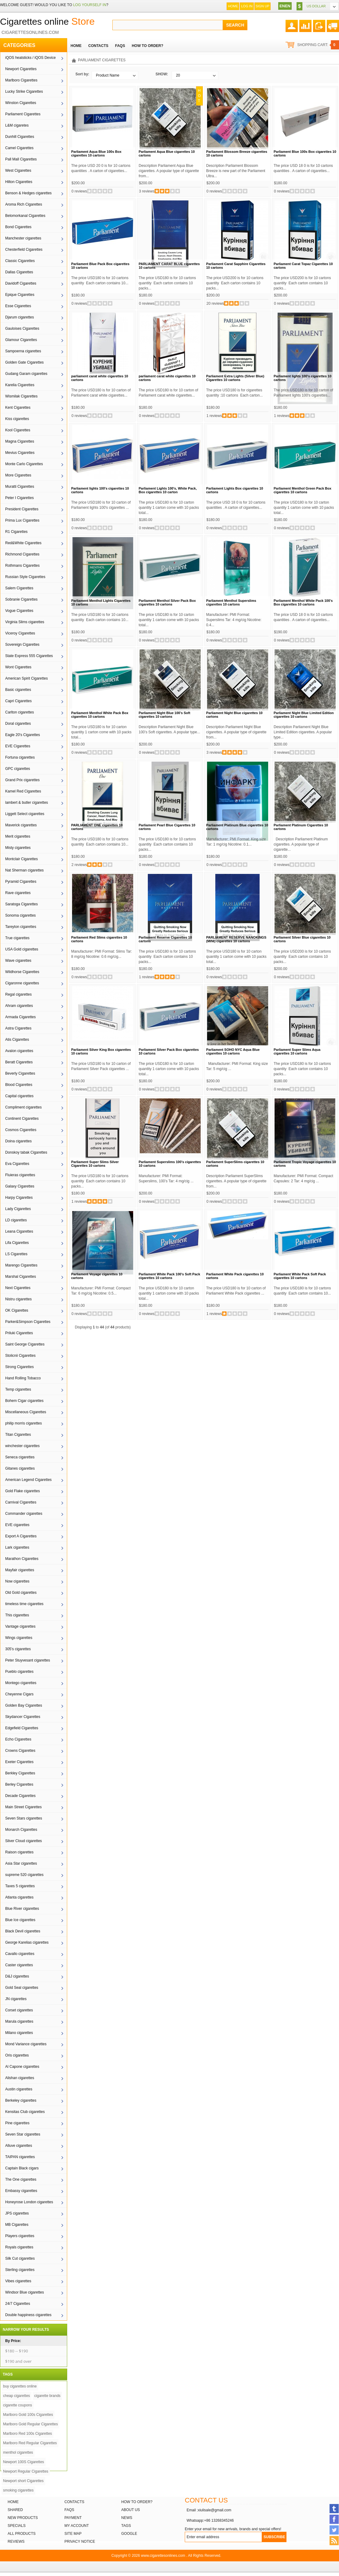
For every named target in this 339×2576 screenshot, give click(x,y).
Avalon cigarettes (19, 1051)
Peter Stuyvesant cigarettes (27, 1660)
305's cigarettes (18, 1649)
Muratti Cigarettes (19, 486)
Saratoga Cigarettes (21, 904)
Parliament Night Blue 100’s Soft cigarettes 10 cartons (164, 714)
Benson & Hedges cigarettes (28, 193)
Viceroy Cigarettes (20, 633)
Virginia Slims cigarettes (24, 622)
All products (22, 2533)
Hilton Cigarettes (18, 182)
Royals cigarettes (19, 2247)
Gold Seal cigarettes (21, 1987)
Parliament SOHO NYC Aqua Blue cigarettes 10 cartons (233, 1051)
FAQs (69, 2510)
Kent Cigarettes (18, 407)
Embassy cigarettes (21, 2191)
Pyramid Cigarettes (20, 881)
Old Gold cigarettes (21, 1592)
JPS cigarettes (17, 2213)
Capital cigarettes (19, 1096)
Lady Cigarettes (18, 1209)
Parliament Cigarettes (22, 114)
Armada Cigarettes (20, 1017)
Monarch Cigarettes (21, 1829)
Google (129, 2533)
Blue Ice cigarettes (20, 1920)
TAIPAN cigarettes (20, 2157)
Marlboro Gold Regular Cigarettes (30, 2424)
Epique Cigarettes (19, 295)
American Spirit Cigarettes (26, 678)
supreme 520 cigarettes (24, 1875)
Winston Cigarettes (20, 103)
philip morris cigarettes (23, 1423)
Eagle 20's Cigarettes (22, 735)
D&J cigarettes (17, 1976)
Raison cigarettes (19, 1852)
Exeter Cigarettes (19, 1762)
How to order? (136, 2502)
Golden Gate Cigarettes (24, 362)
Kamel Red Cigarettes (23, 791)
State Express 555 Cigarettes (29, 656)
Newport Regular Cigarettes (25, 2471)
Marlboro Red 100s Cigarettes (27, 2433)
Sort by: (82, 74)
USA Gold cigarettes (21, 949)
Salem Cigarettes (19, 588)
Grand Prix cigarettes (22, 780)
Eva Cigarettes (17, 1164)
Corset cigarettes (19, 2010)
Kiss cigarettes (17, 419)
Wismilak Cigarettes (21, 396)
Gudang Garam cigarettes (26, 374)
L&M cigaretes (17, 125)
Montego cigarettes (20, 1683)
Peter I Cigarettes (19, 498)
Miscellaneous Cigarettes (25, 1412)
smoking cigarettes (18, 2490)
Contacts (74, 2502)
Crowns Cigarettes (20, 1750)
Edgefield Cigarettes (21, 1728)
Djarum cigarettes (19, 317)
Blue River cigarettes (22, 1908)
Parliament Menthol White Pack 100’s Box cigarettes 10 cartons (303, 602)
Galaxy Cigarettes (19, 1186)
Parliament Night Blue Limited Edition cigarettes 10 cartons (304, 714)
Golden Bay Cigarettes (23, 1705)
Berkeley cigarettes (20, 2100)
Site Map (73, 2533)
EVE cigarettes (17, 1525)
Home (233, 6)
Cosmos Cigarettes (20, 1130)
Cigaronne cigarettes (22, 983)
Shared (15, 2510)
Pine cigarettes (17, 2123)
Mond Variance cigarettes (25, 2044)
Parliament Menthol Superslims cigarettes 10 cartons (231, 602)
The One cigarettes (20, 2179)
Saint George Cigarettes (25, 1344)
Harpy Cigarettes (19, 1197)
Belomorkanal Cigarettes (25, 216)
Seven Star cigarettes (22, 2134)
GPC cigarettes (17, 769)
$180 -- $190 (16, 2351)
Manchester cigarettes (23, 238)
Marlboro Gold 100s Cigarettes (28, 2415)
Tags (126, 2526)
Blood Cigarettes (18, 1085)
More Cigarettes (18, 475)
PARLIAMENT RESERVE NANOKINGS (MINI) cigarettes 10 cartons (236, 939)
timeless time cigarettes (24, 1604)
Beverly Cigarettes (20, 1073)
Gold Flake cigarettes (22, 1491)
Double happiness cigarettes (28, 2315)
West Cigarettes (18, 170)
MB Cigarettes (16, 2224)
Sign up (262, 6)
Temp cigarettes (18, 1389)
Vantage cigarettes (20, 1626)
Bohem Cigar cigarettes (24, 1401)
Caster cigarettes (19, 1965)
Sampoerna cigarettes (23, 351)
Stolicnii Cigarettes (20, 1355)
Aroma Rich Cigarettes (23, 204)
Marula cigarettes (19, 2021)
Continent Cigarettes (21, 1118)
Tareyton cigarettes (20, 927)
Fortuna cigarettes (20, 757)
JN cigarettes (16, 1999)
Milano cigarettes (19, 2033)
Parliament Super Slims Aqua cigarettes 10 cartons (297, 1051)
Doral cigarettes (18, 723)
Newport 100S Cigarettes (23, 2462)
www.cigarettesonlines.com (163, 2555)
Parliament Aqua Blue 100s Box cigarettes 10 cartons (96, 153)
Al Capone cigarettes (22, 2066)
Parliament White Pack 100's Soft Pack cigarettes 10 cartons (169, 1276)
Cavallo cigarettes (19, 1954)
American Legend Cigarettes (28, 1480)
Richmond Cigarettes (22, 554)
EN (282, 6)
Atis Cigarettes (17, 1039)
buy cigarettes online (20, 2386)
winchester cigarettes (22, 1446)
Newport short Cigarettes (23, 2481)
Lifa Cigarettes (17, 1243)
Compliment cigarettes (23, 1107)
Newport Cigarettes (21, 69)
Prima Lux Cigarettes (22, 520)
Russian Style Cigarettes (25, 577)
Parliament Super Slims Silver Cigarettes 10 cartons (95, 1163)
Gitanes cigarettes (20, 1468)
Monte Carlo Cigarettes (24, 464)
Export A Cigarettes (21, 1536)
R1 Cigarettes (16, 532)
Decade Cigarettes (20, 1796)
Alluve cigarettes (18, 2145)
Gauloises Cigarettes (22, 328)
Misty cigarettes (18, 848)
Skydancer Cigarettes (22, 1717)
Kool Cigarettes (17, 430)
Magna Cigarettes (19, 441)
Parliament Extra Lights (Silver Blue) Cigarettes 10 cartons (235, 378)
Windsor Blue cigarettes (24, 2292)
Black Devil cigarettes (22, 1931)
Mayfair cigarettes (19, 1570)
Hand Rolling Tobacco (23, 1378)
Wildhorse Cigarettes (22, 972)
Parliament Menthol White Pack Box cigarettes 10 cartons (99, 714)
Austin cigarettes (18, 2089)
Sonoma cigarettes (20, 915)
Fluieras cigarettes (20, 1175)
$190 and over (18, 2361)
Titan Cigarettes (18, 1434)
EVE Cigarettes (17, 746)
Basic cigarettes (18, 690)
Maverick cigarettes (21, 825)
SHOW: (161, 74)
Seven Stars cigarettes (23, 1818)
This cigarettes (17, 1615)
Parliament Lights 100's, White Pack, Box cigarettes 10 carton (168, 490)
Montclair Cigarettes (21, 859)
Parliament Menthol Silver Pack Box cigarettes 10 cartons (167, 602)
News (126, 2518)
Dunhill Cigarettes (19, 137)
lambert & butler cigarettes (26, 802)
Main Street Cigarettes (23, 1807)
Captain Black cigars (21, 2168)
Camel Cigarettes (19, 148)
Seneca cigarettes (20, 1457)
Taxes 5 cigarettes (20, 1886)
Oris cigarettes (17, 2055)
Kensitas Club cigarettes (25, 2112)
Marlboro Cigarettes (21, 80)
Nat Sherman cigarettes (24, 870)
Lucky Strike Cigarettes (24, 91)
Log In (246, 6)
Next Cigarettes (18, 1288)
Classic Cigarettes (20, 261)
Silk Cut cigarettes (20, 2258)
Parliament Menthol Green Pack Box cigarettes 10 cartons (302, 490)
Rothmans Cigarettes (22, 565)
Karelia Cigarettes (19, 385)
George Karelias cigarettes (27, 1942)
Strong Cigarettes (19, 1367)
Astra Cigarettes (18, 1028)
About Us (130, 2510)
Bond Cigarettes (18, 227)
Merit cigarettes (17, 836)
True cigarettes (17, 938)
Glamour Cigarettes (21, 340)
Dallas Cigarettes (19, 272)
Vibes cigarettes (18, 2281)
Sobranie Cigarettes (21, 599)
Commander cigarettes (23, 1513)
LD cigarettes (16, 1220)
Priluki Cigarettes (19, 1333)
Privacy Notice (79, 2541)
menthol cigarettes (18, 2452)
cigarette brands (47, 2396)
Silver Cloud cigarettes (23, 1841)
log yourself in (89, 5)
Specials (17, 2526)
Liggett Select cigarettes (24, 814)
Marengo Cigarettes (21, 1265)
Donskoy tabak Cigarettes (26, 1152)
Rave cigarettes (18, 893)
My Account (76, 2526)
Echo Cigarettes (18, 1739)
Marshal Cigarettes (20, 1276)
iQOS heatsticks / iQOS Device (30, 58)
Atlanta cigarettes (19, 1897)
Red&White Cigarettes (23, 543)
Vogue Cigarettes (19, 611)
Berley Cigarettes (19, 1784)
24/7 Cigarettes (17, 2303)
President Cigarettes (21, 509)
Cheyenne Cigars (19, 1694)
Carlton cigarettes (19, 712)
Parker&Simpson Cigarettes (27, 1322)
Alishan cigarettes (19, 2078)
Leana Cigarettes (19, 1231)
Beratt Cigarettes (19, 1062)
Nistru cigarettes (18, 1299)
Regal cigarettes (18, 994)
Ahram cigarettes (19, 1006)
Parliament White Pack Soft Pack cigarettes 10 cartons (300, 1276)
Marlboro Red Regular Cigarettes (30, 2443)
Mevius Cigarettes (20, 453)
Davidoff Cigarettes (20, 283)
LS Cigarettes (16, 1254)
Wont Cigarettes (18, 667)
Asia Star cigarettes (21, 1863)
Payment (73, 2518)
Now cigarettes (17, 1581)
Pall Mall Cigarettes (21, 159)
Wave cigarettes (18, 960)
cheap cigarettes (16, 2396)
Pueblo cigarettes (19, 1671)
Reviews (16, 2541)
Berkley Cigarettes (20, 1773)
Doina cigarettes (18, 1141)
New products (23, 2518)
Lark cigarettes (17, 1547)
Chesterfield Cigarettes (23, 249)
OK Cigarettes (16, 1310)
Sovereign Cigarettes (22, 644)
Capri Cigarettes (18, 701)
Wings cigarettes (18, 1638)
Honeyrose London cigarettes (29, 2202)
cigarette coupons (17, 2405)
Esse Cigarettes (18, 306)
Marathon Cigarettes (21, 1559)
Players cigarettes (19, 2236)
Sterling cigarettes (20, 2270)
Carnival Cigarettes (20, 1502)
